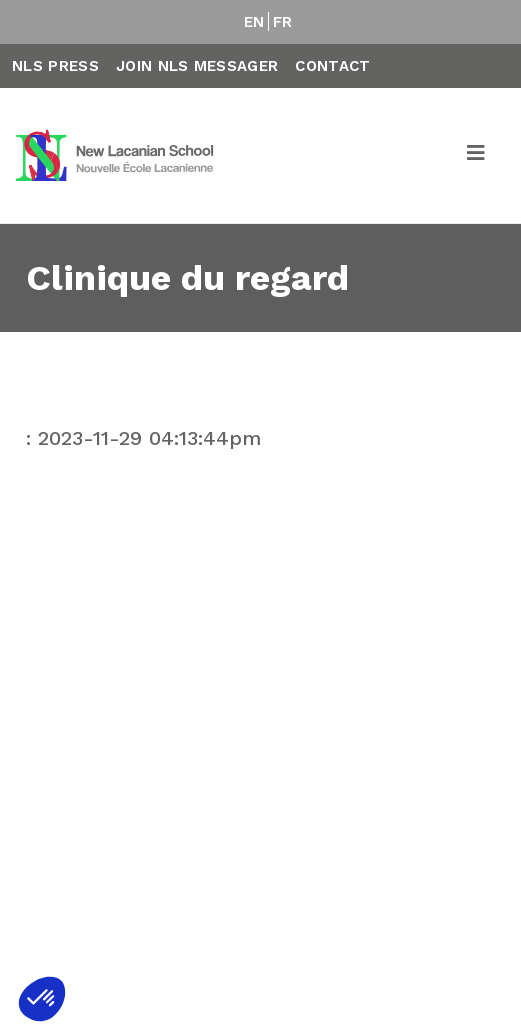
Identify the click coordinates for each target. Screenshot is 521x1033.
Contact (332, 66)
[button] (42, 999)
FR (283, 22)
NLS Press (55, 66)
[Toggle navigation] (477, 156)
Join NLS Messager (197, 66)
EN (254, 22)
